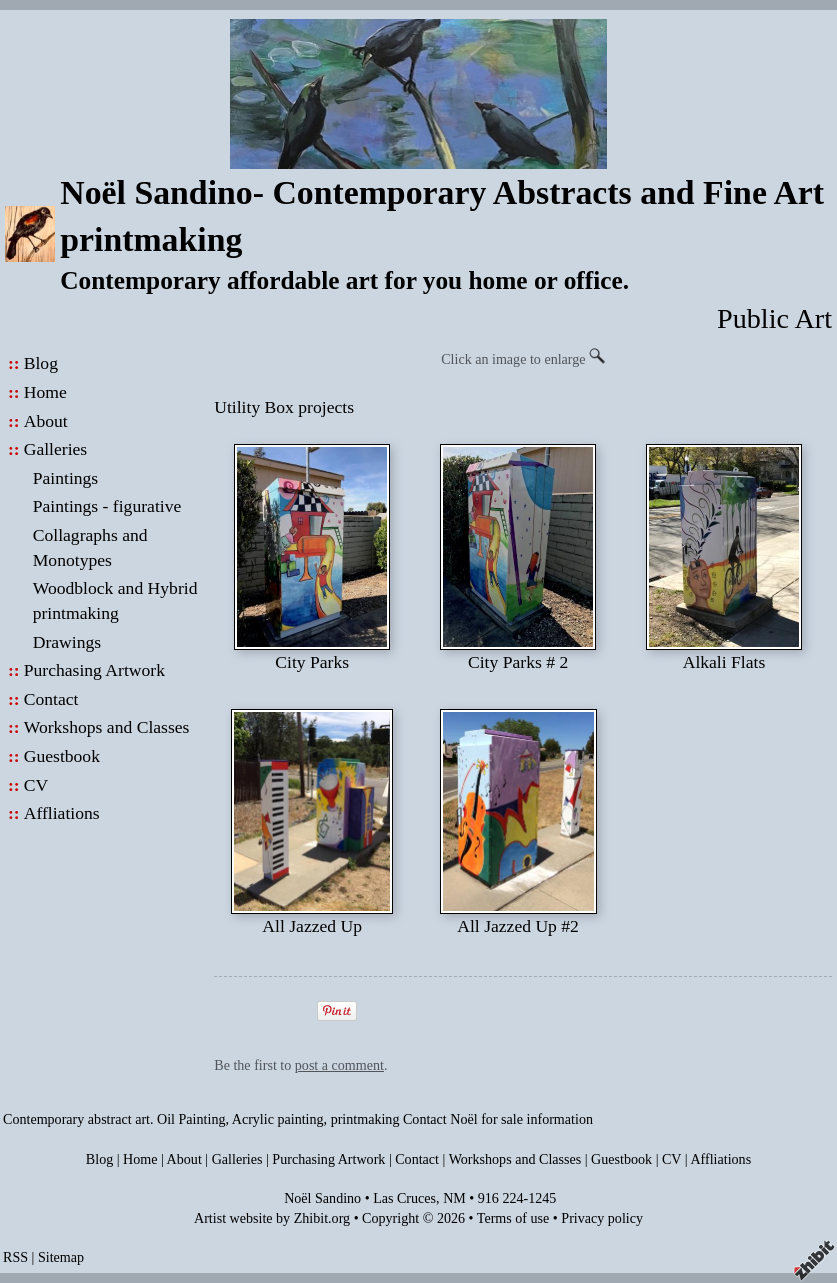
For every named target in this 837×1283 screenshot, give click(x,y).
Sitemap (61, 1257)
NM (454, 1198)
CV (36, 785)
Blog (41, 363)
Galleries (56, 449)
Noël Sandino (322, 1198)
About (46, 421)
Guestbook (62, 756)
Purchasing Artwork (94, 670)
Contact (51, 699)
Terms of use (513, 1218)
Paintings (66, 478)
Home (45, 392)
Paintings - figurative (107, 506)
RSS (15, 1257)
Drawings (67, 642)
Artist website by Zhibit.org (272, 1218)
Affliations (62, 813)
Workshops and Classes (107, 727)
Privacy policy (602, 1218)
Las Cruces (404, 1198)
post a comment (339, 1065)
